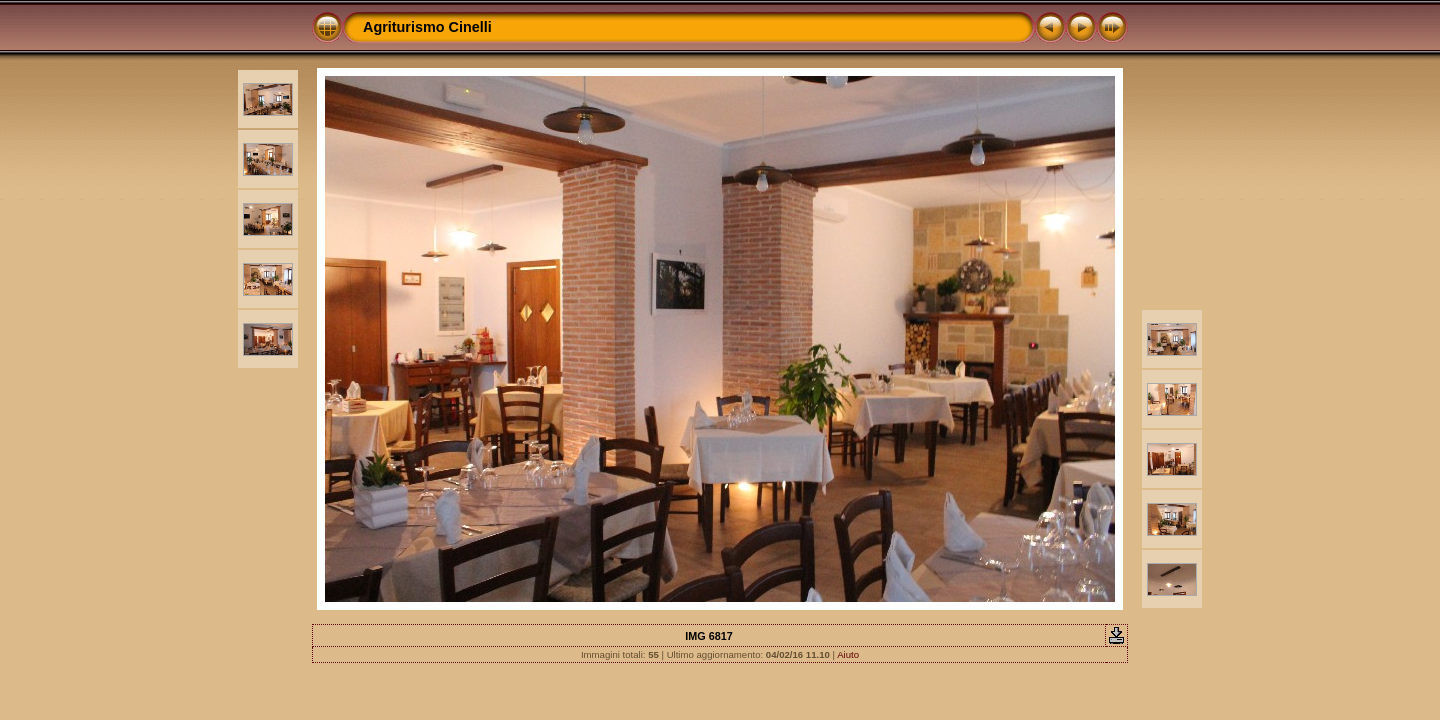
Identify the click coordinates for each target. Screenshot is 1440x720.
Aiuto (848, 654)
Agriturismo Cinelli (427, 27)
